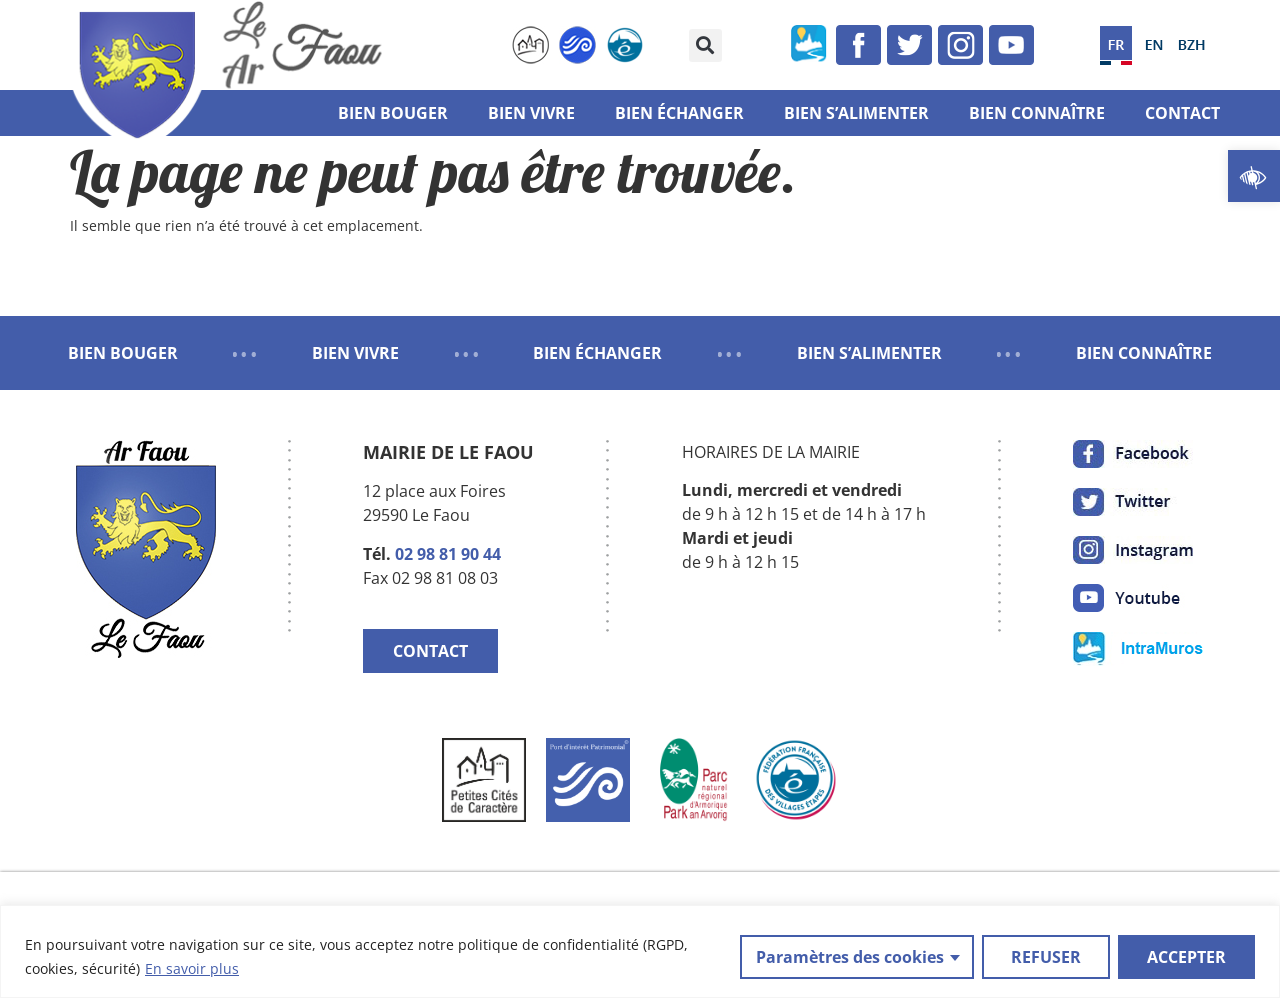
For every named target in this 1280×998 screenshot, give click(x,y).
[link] (1254, 176)
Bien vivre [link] (531, 113)
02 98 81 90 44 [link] (448, 554)
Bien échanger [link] (679, 113)
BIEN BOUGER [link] (123, 353)
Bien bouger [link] (393, 113)
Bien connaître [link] (1037, 113)
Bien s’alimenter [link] (856, 113)
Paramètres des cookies (850, 957)
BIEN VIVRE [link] (355, 353)
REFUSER (1046, 957)
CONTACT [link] (430, 651)
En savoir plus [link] (192, 968)
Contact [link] (1182, 113)
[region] (640, 951)
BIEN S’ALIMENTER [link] (869, 353)
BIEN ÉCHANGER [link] (597, 353)
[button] (705, 45)
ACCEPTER (1186, 957)
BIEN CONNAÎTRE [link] (1144, 353)
